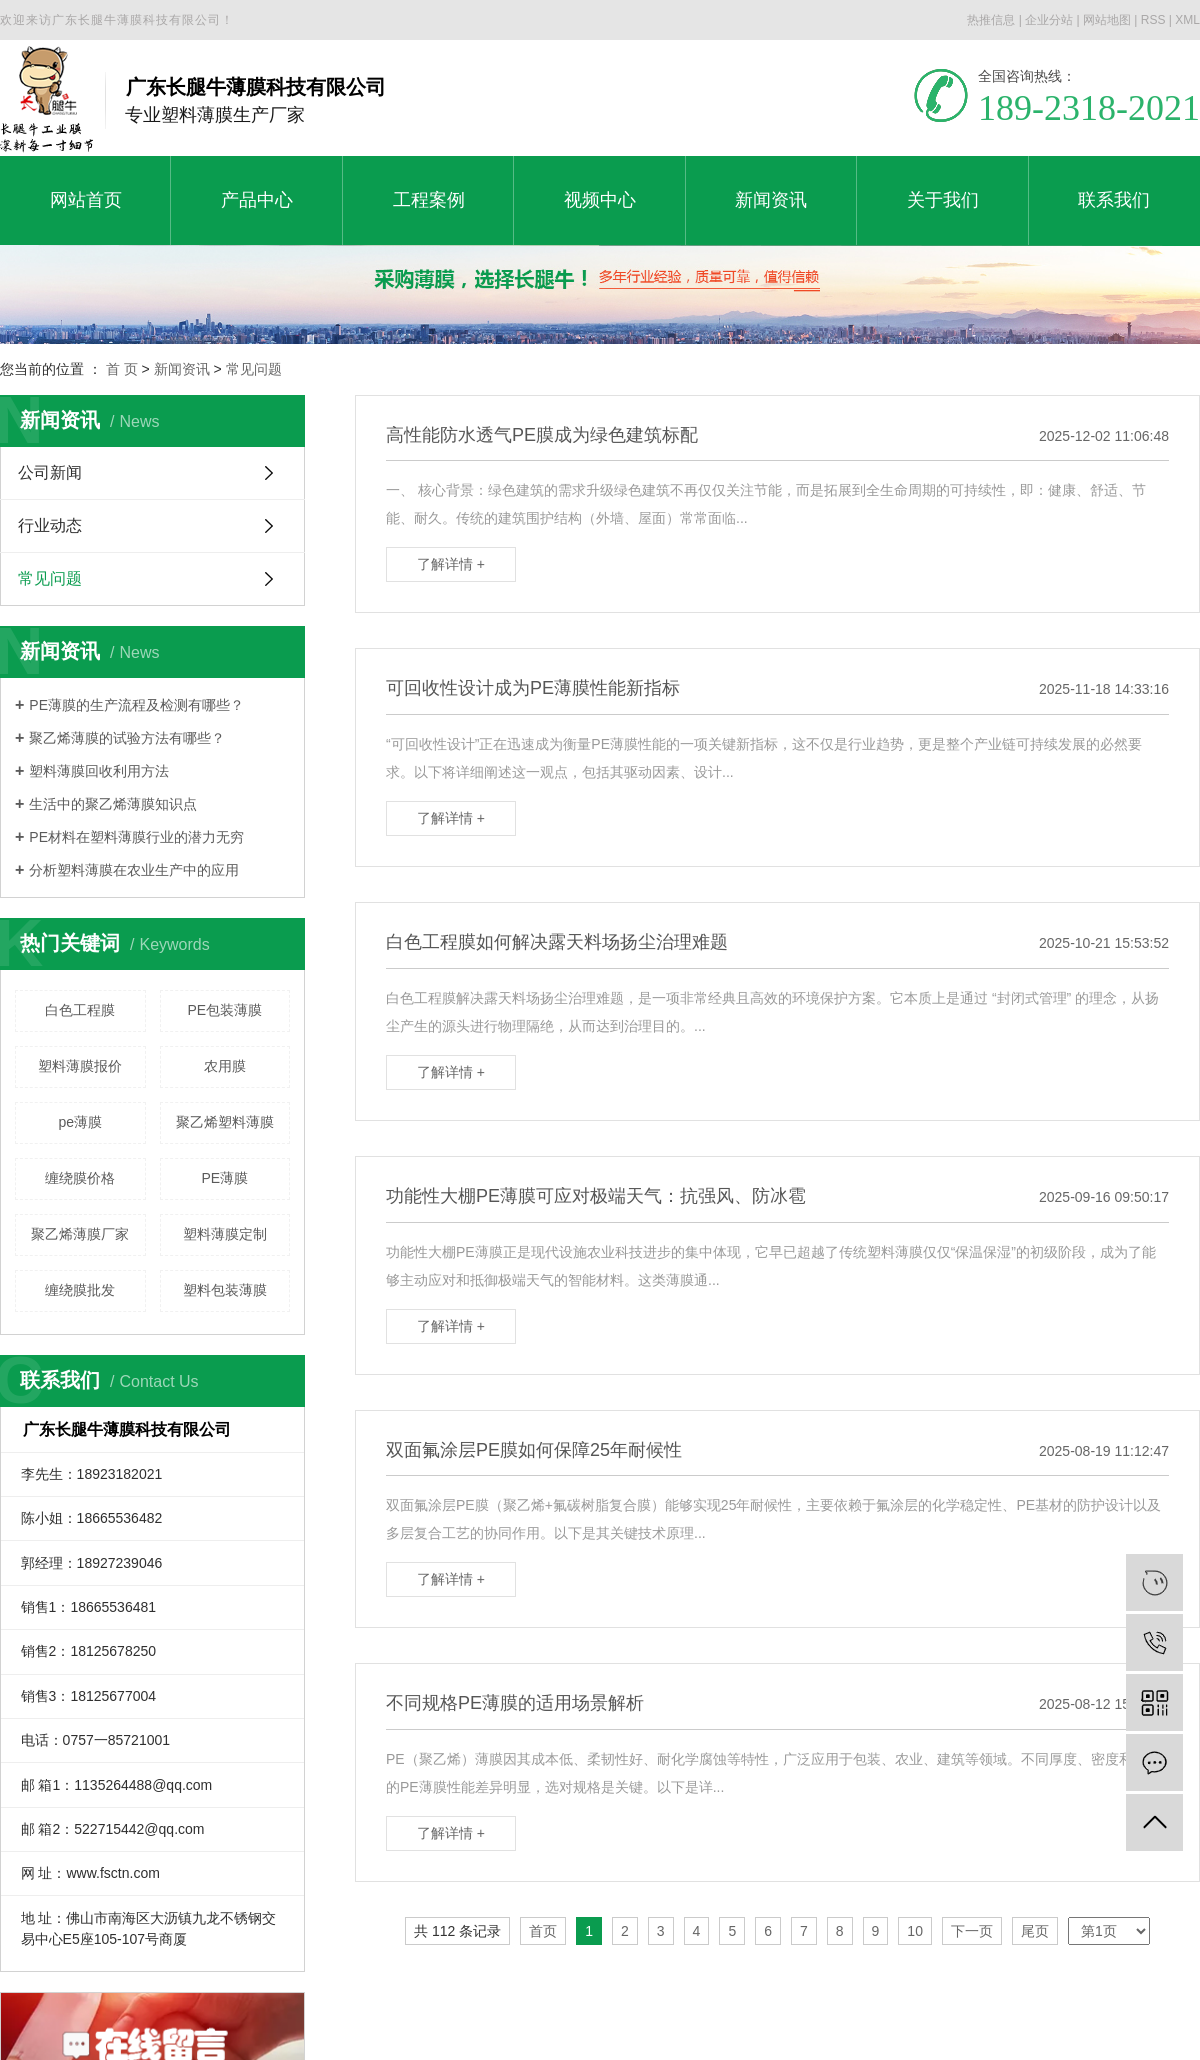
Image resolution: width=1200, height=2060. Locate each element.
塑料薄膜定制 (225, 1234)
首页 (543, 1931)
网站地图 (1107, 20)
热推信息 (991, 20)
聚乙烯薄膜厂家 (80, 1234)
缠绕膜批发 (80, 1290)
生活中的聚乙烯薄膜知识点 (113, 804)
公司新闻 (50, 472)
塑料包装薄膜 (225, 1290)
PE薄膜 (224, 1178)
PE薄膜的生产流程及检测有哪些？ (136, 705)
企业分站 (1049, 20)
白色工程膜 (80, 1010)
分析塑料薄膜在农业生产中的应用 (134, 870)
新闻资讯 (182, 369)
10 (915, 1931)
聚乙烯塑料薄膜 (225, 1122)
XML (1187, 20)
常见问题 (254, 369)
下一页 (972, 1931)
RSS (1153, 20)
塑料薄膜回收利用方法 (99, 771)
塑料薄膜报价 (80, 1066)
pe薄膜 (80, 1122)
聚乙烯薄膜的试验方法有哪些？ (127, 738)
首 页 (122, 369)
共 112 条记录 (457, 1931)
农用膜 (225, 1066)
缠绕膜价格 (80, 1178)
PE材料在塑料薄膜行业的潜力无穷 (136, 837)
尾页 (1035, 1931)
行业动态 (50, 525)
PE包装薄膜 (224, 1010)
